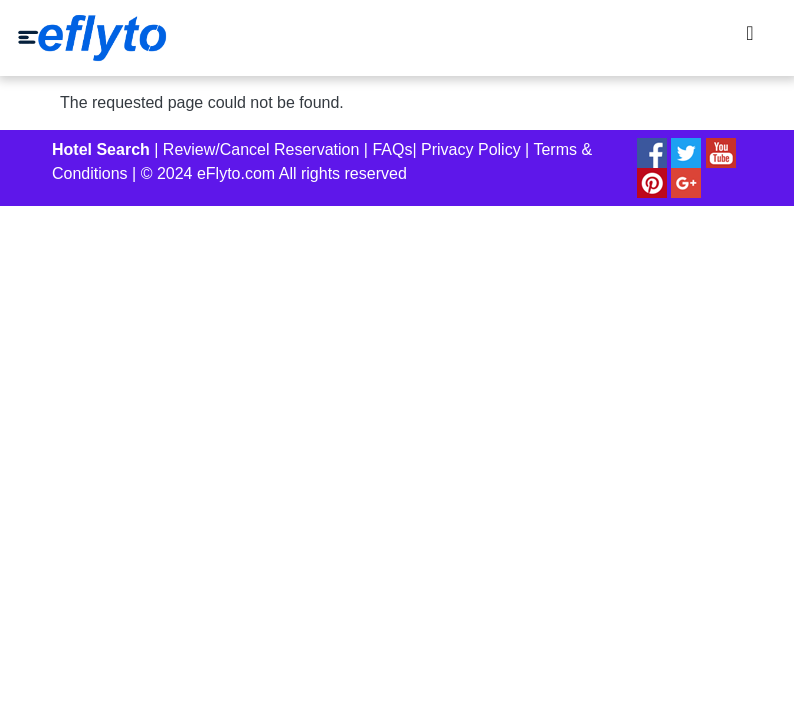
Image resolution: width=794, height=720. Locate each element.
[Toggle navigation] (750, 38)
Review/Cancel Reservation (261, 149)
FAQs (392, 149)
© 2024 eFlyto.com (208, 173)
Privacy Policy (471, 149)
